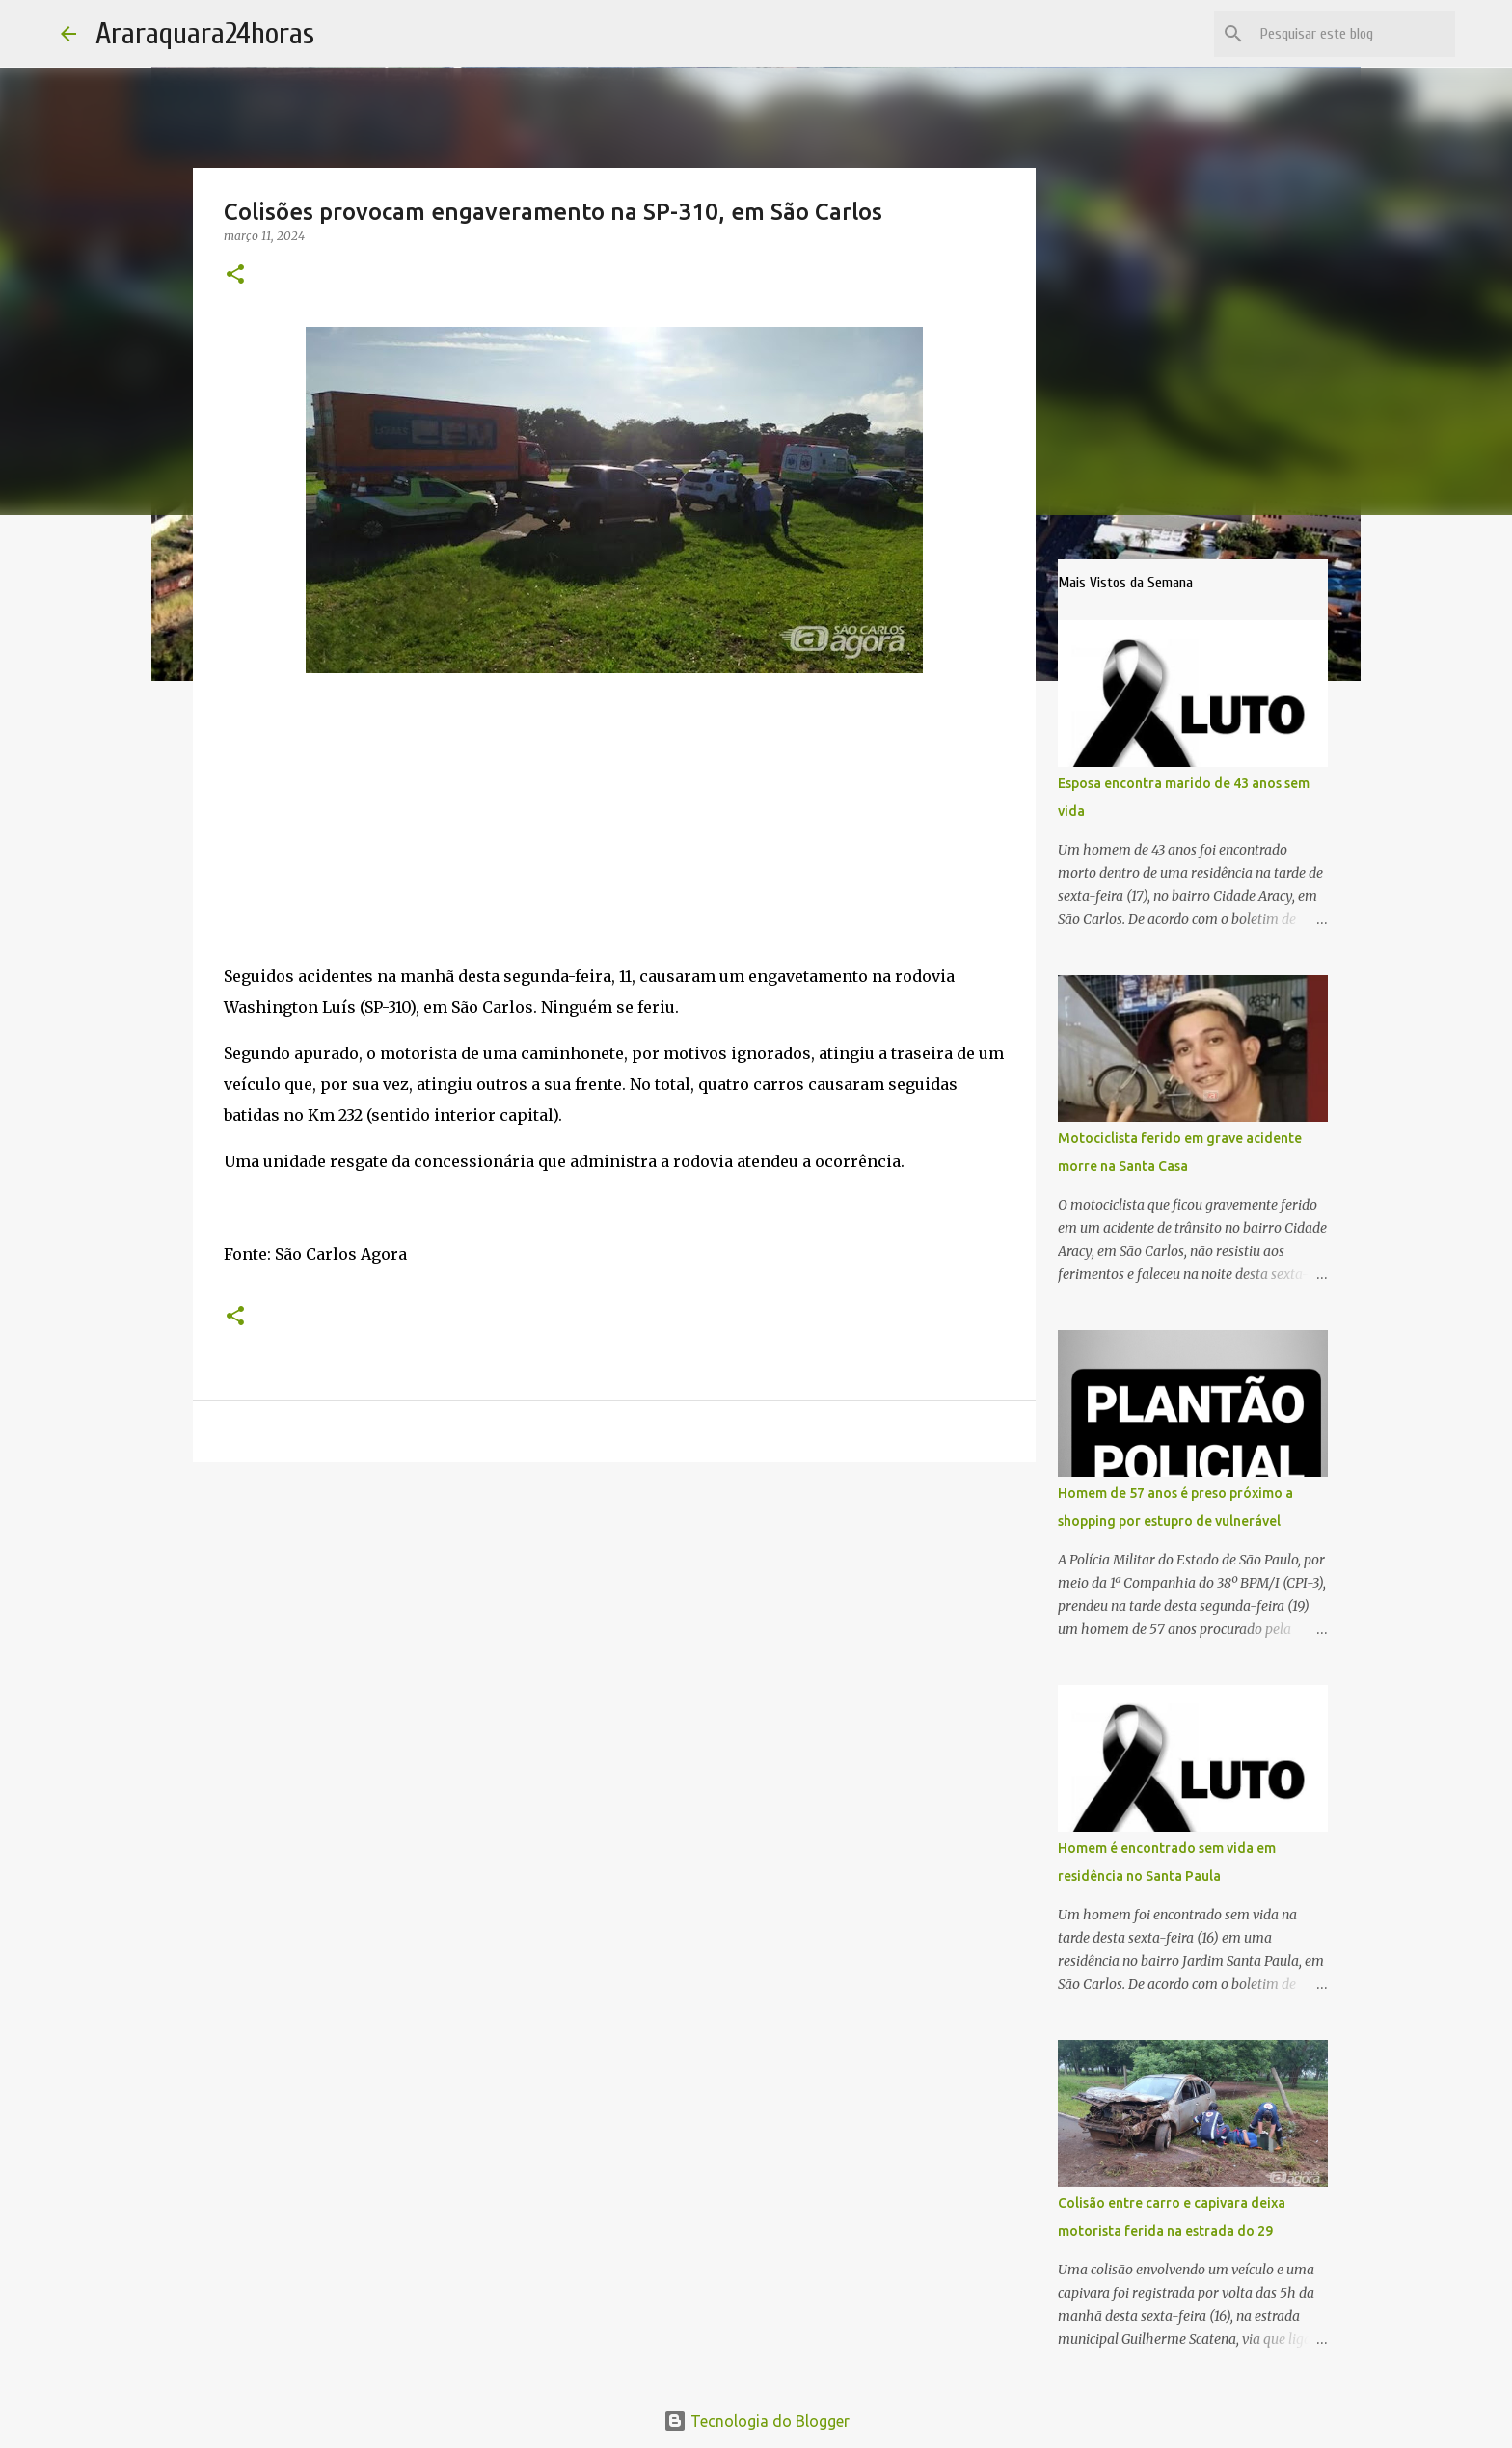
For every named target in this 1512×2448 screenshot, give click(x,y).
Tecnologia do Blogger (756, 2421)
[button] (235, 275)
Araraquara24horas (204, 33)
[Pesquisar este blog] (1354, 34)
